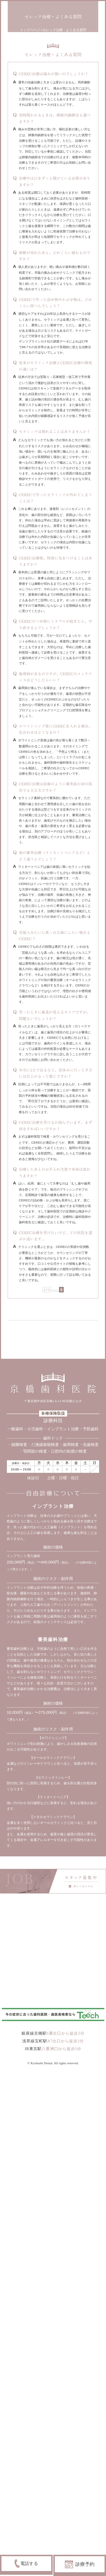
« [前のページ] (53, 1775)
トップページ (30, 30)
